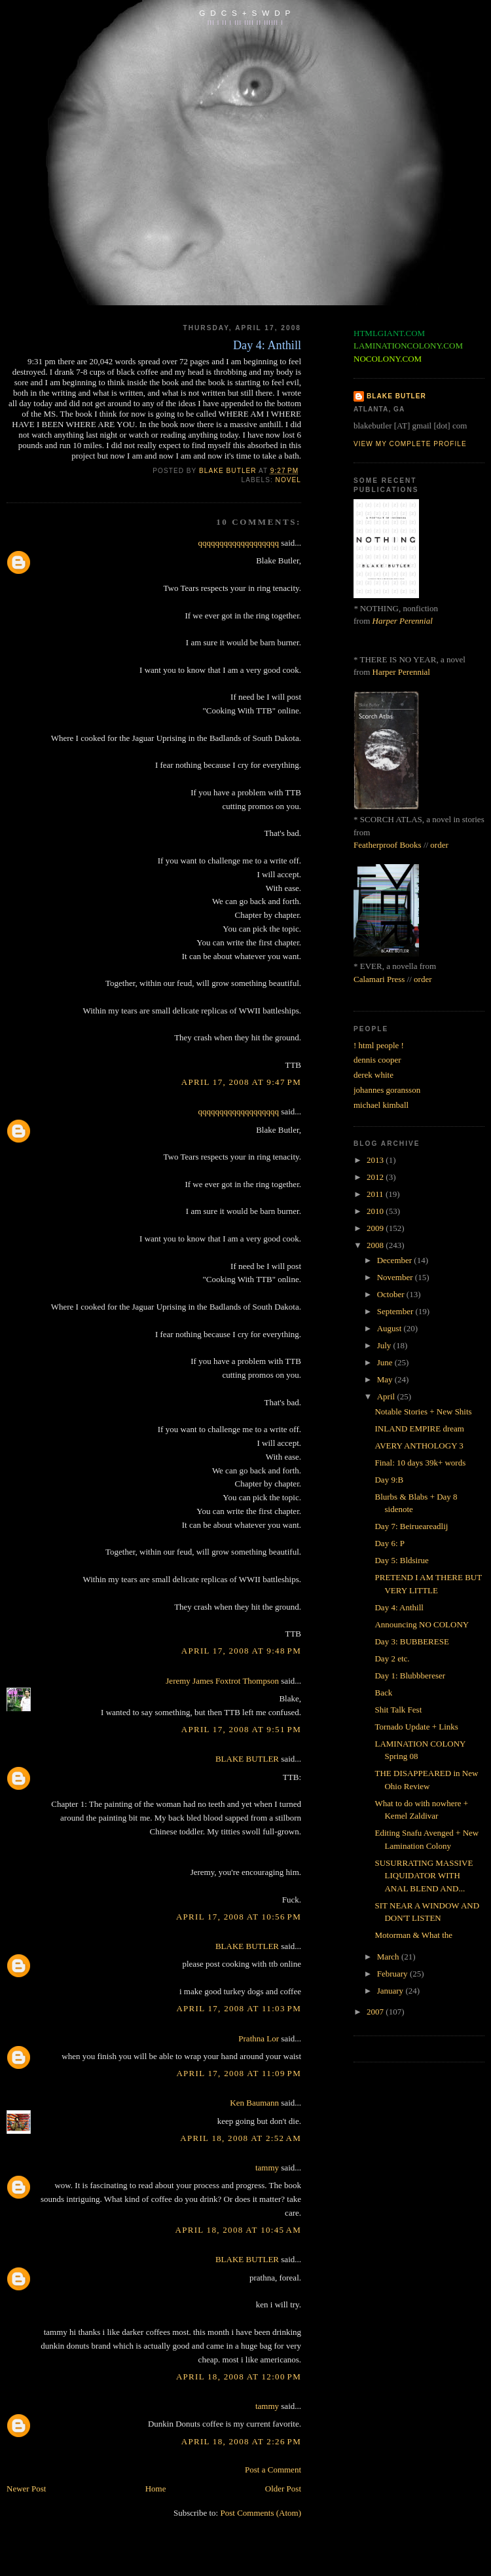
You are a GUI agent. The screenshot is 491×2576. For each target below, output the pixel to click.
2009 (376, 1228)
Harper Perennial (403, 621)
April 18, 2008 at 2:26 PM (241, 2441)
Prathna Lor (258, 2038)
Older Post (283, 2488)
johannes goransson (387, 1090)
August (390, 1328)
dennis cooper (377, 1060)
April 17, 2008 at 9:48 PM (241, 1651)
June (386, 1362)
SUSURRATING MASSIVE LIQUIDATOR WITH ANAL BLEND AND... (423, 1875)
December (395, 1260)
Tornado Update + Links (416, 1727)
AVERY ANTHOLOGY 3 (418, 1445)
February (393, 1974)
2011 (376, 1194)
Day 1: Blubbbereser (409, 1675)
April (387, 1396)
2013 (376, 1160)
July (385, 1345)
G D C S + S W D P (245, 13)
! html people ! (379, 1045)
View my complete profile (410, 443)
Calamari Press (379, 979)
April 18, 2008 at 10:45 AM (238, 2230)
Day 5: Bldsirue (401, 1560)
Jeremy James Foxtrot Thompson (222, 1681)
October (392, 1294)
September (396, 1311)
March (389, 1956)
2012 (376, 1177)
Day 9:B (388, 1480)
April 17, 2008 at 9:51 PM (241, 1729)
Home (155, 2488)
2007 (376, 2012)
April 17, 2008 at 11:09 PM (238, 2073)
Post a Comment (273, 2469)
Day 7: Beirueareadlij (411, 1526)
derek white (373, 1075)
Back (383, 1692)
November (396, 1277)
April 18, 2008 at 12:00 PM (238, 2376)
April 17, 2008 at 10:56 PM (238, 1917)
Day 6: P (389, 1543)
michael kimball (381, 1105)
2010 (376, 1211)
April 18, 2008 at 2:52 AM (240, 2138)
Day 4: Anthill (398, 1607)
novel (288, 479)
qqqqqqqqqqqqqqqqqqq (239, 543)
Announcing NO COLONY (421, 1624)
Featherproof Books (388, 845)
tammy (267, 2167)
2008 (376, 1245)
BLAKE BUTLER (247, 1759)
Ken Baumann (254, 2103)
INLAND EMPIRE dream (419, 1428)
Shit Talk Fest (398, 1709)
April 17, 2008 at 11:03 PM (238, 2008)
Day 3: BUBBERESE (411, 1641)
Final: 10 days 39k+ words (419, 1463)
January (391, 1991)
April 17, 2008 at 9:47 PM (241, 1082)
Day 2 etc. (391, 1658)
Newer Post (26, 2488)
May (386, 1379)
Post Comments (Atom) (260, 2513)
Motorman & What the (413, 1935)
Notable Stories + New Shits (422, 1411)
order (439, 845)
